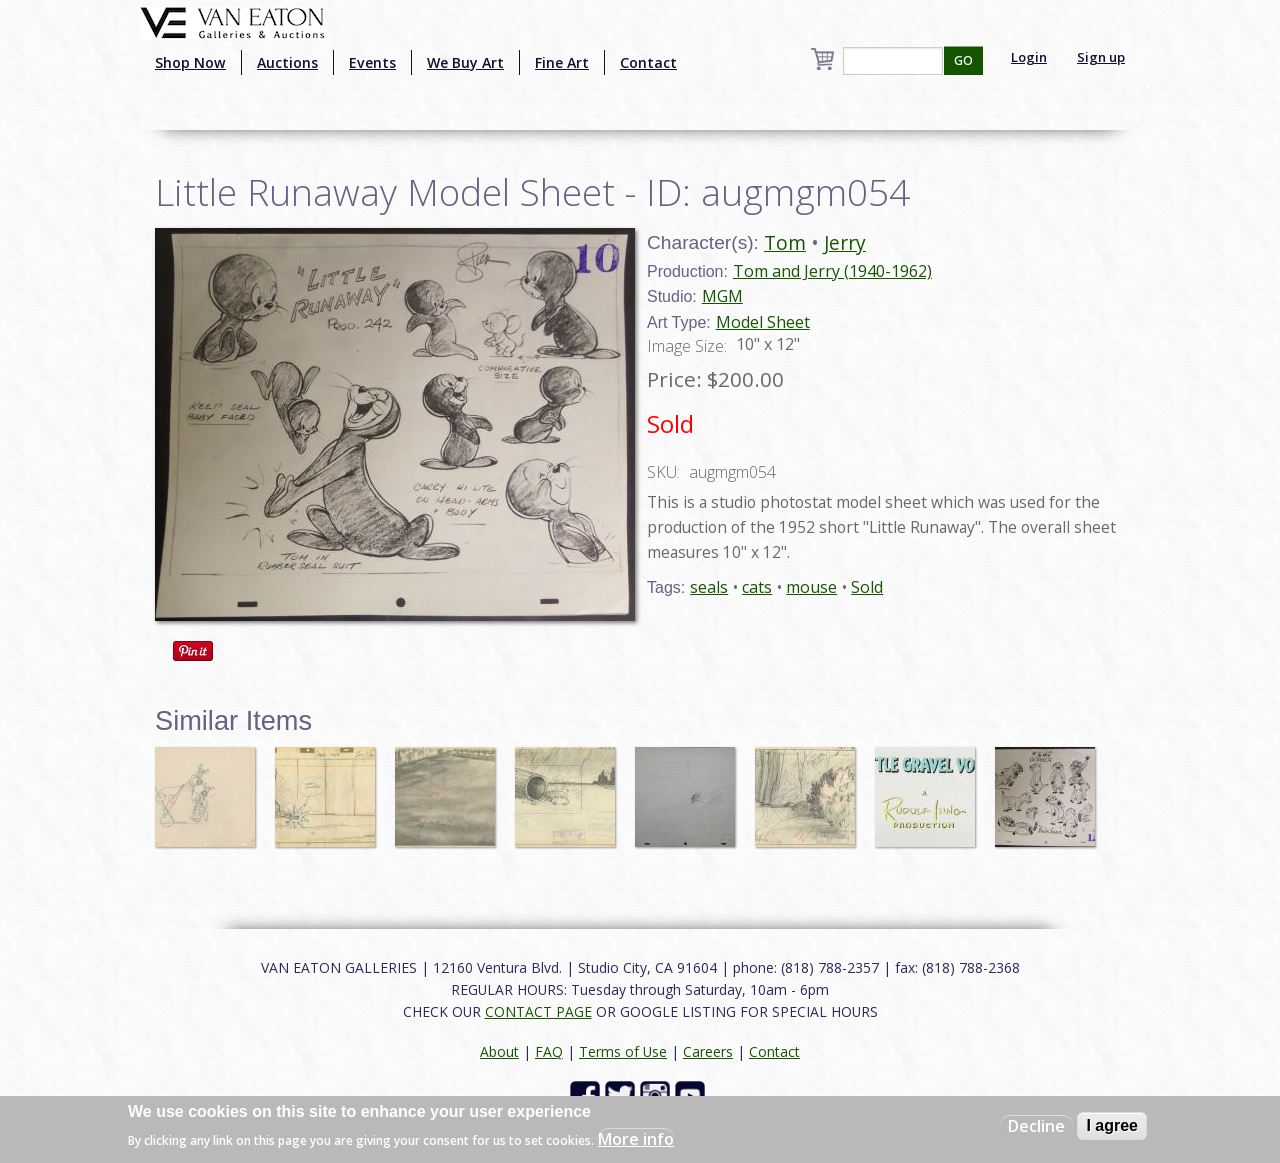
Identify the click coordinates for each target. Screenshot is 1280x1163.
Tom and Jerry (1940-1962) (832, 271)
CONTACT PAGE (538, 1011)
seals (709, 587)
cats (757, 587)
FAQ (549, 1051)
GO (963, 60)
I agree (1112, 1125)
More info (636, 1139)
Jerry (845, 242)
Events (372, 62)
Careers (708, 1051)
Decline (1036, 1126)
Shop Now (190, 62)
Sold (867, 587)
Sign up (1101, 57)
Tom (785, 242)
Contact (648, 62)
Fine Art (562, 62)
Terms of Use (623, 1051)
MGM (722, 296)
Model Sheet (763, 322)
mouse (811, 587)
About (499, 1051)
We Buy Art (465, 62)
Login (1029, 57)
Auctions (287, 62)
